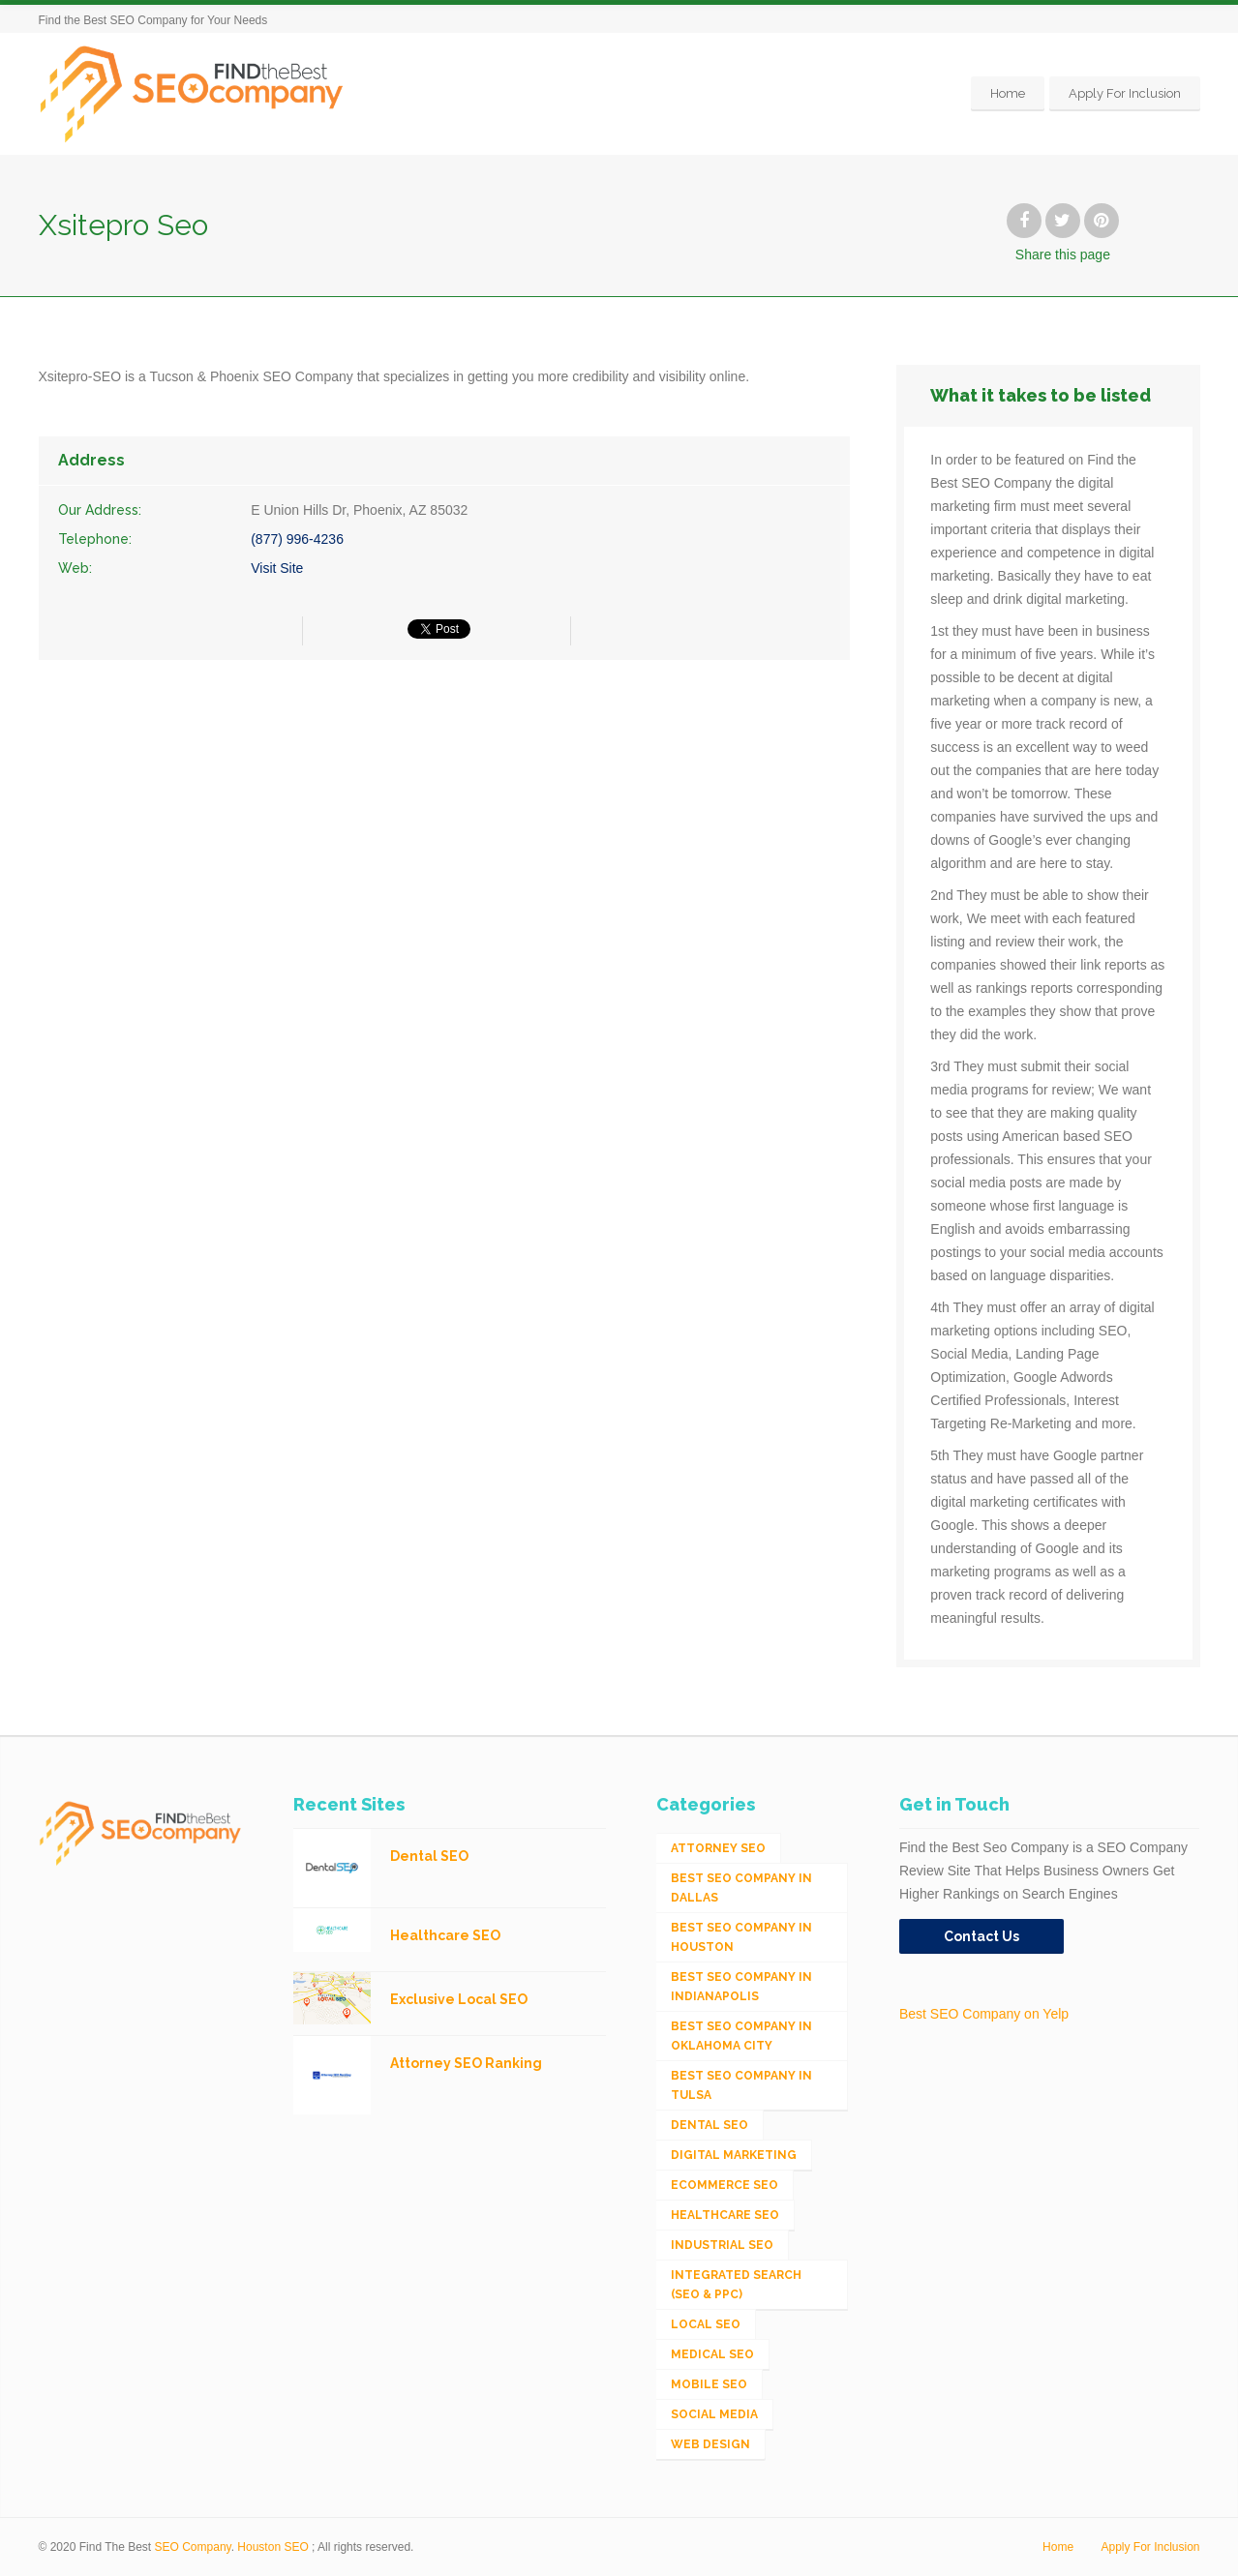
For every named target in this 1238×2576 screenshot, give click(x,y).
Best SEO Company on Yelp (984, 2014)
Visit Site (277, 568)
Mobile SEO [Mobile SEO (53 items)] (709, 2384)
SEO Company (193, 2547)
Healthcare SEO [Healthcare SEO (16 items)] (725, 2215)
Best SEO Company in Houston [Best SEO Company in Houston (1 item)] (741, 1937)
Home (1007, 93)
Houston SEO (272, 2547)
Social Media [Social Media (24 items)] (714, 2414)
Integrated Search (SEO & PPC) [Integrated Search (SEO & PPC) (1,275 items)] (736, 2284)
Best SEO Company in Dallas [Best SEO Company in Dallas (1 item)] (741, 1888)
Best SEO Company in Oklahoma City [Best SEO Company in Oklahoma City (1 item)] (741, 2036)
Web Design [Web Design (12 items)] (710, 2444)
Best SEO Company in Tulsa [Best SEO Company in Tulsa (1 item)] (741, 2085)
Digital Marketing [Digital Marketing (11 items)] (734, 2155)
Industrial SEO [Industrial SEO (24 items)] (722, 2245)
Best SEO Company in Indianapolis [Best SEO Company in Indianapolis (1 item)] (741, 1986)
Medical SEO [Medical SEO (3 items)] (712, 2354)
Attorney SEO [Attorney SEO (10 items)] (718, 1848)
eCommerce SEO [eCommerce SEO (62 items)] (724, 2185)
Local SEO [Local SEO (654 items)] (705, 2324)
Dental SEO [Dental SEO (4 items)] (709, 2125)
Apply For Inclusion (1125, 93)
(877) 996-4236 (297, 539)
